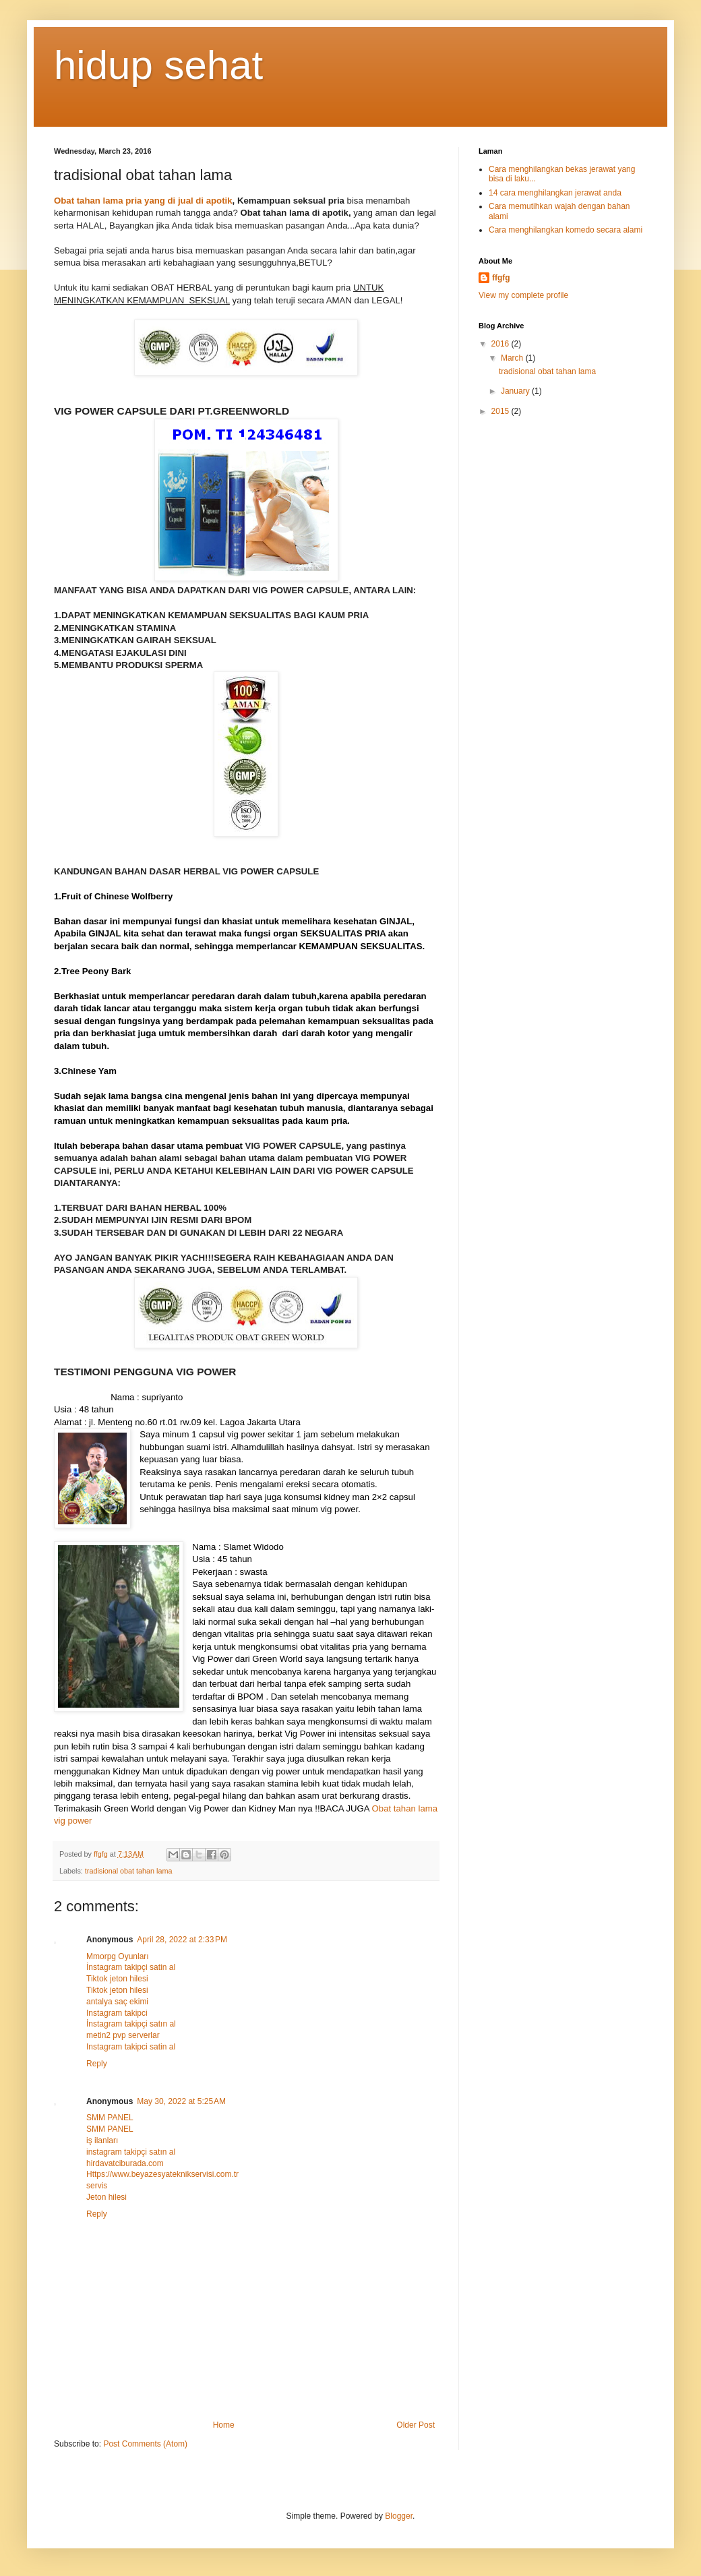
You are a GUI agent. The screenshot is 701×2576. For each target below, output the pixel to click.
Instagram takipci (117, 2013)
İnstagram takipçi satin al (130, 1967)
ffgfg (501, 277)
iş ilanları (102, 2140)
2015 (501, 411)
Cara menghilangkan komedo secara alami (565, 230)
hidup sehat (158, 65)
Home (224, 2425)
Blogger (399, 2516)
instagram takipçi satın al (130, 2152)
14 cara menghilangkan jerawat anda (555, 193)
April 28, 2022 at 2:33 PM (182, 1939)
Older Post (415, 2425)
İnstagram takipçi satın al (131, 2024)
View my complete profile (523, 295)
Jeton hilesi (106, 2197)
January (516, 391)
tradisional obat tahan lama (129, 1871)
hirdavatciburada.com (125, 2163)
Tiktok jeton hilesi (117, 1978)
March (513, 358)
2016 (501, 344)
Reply (96, 2063)
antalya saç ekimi (117, 2001)
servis (96, 2185)
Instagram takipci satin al (130, 2046)
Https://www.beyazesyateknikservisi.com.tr (162, 2174)
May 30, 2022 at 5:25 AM (181, 2101)
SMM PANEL (109, 2117)
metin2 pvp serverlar (123, 2035)
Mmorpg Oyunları (117, 1956)
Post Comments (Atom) (145, 2444)
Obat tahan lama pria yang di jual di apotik (143, 201)
